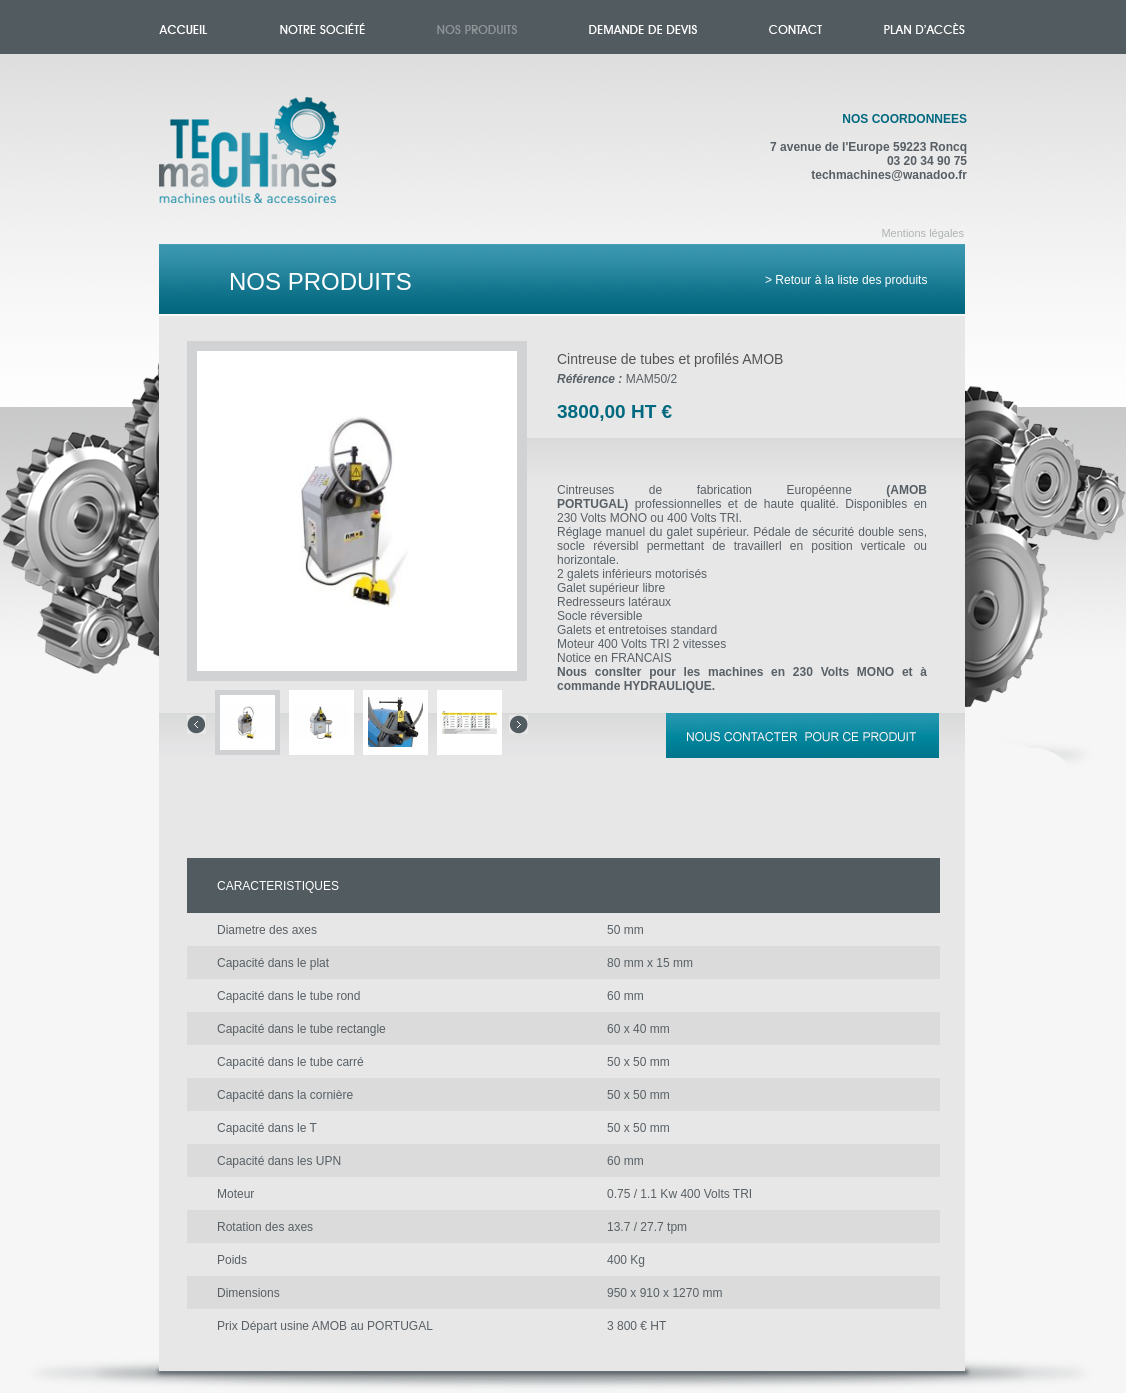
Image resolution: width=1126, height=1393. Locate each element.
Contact (795, 27)
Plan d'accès (924, 27)
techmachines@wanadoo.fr (889, 175)
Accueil (269, 162)
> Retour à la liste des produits (846, 280)
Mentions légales (922, 233)
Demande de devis (643, 27)
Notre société (322, 27)
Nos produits (477, 27)
